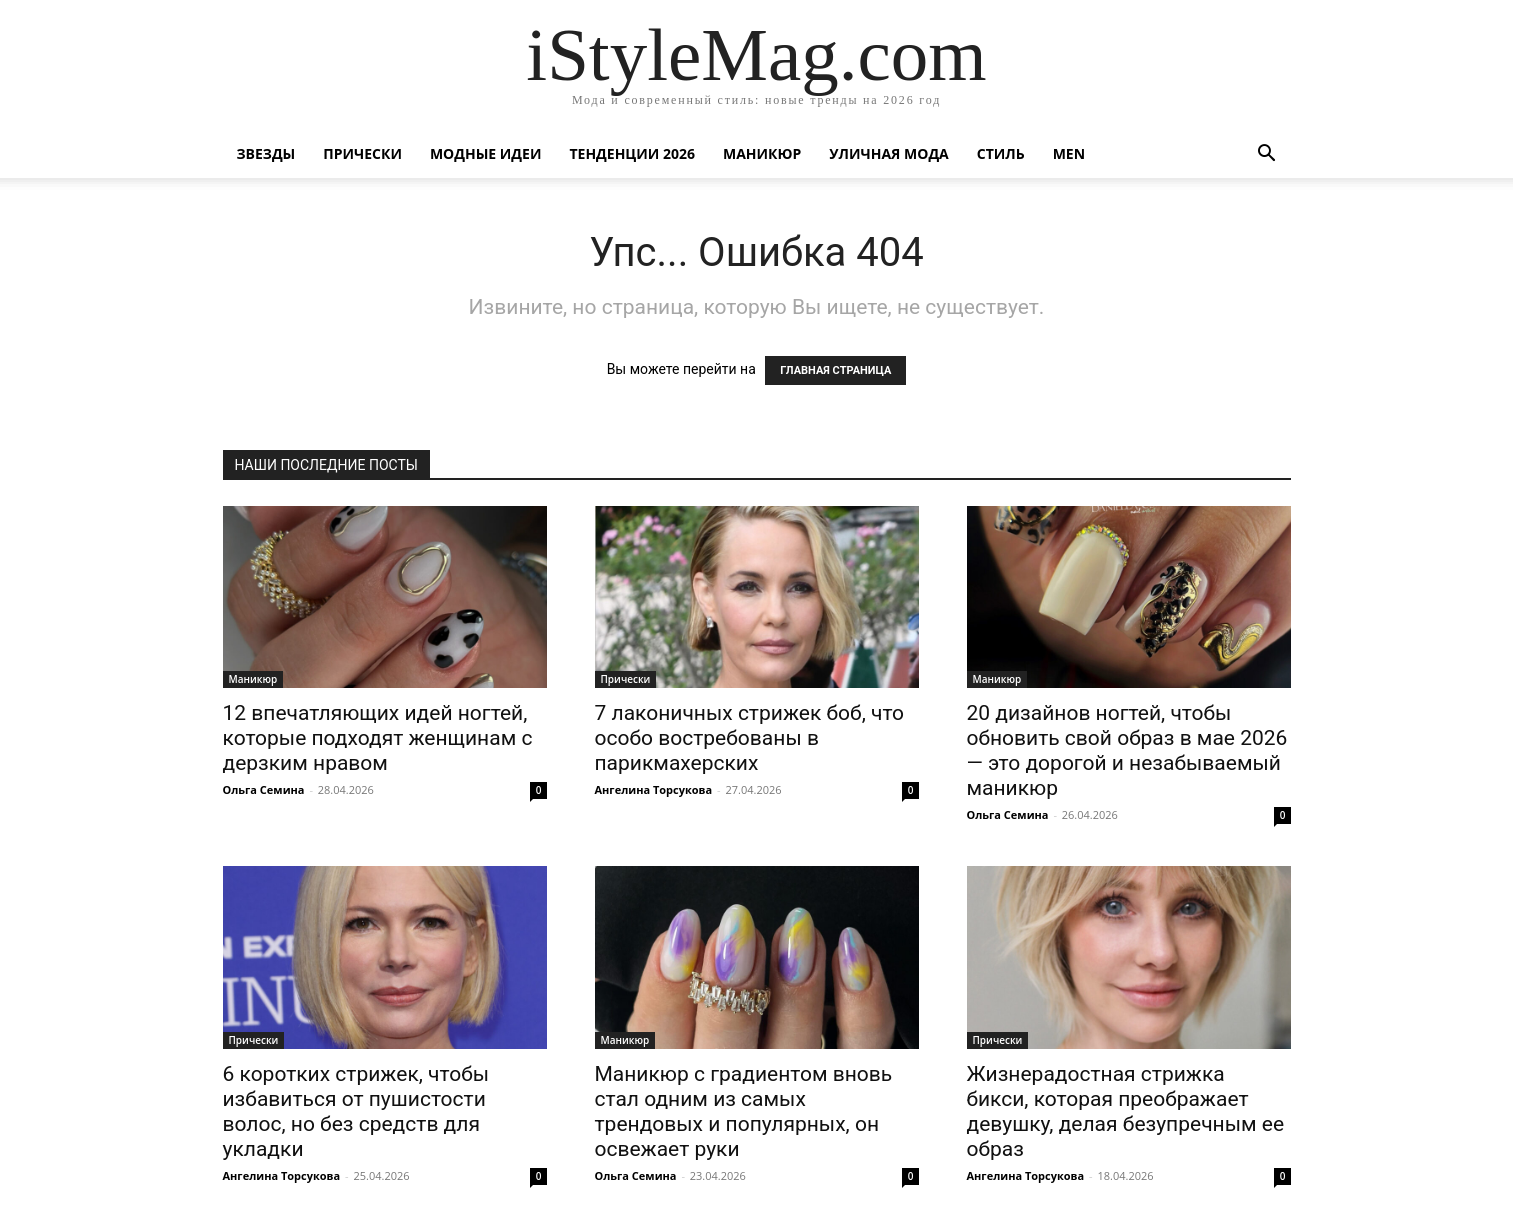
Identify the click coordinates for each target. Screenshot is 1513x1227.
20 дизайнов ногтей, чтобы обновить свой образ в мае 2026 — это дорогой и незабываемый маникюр (1127, 750)
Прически (362, 153)
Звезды (266, 153)
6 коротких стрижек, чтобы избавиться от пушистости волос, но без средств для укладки (356, 1111)
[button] (1267, 155)
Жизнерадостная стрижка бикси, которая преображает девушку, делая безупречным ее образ (1126, 1111)
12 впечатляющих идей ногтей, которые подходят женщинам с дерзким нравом (378, 738)
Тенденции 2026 (632, 153)
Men (1069, 153)
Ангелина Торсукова (654, 789)
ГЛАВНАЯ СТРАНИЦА (835, 370)
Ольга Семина (264, 789)
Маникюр (762, 153)
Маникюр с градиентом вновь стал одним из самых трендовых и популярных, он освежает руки (744, 1111)
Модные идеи (486, 153)
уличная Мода (888, 153)
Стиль (1001, 153)
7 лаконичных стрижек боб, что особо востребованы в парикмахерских (750, 738)
